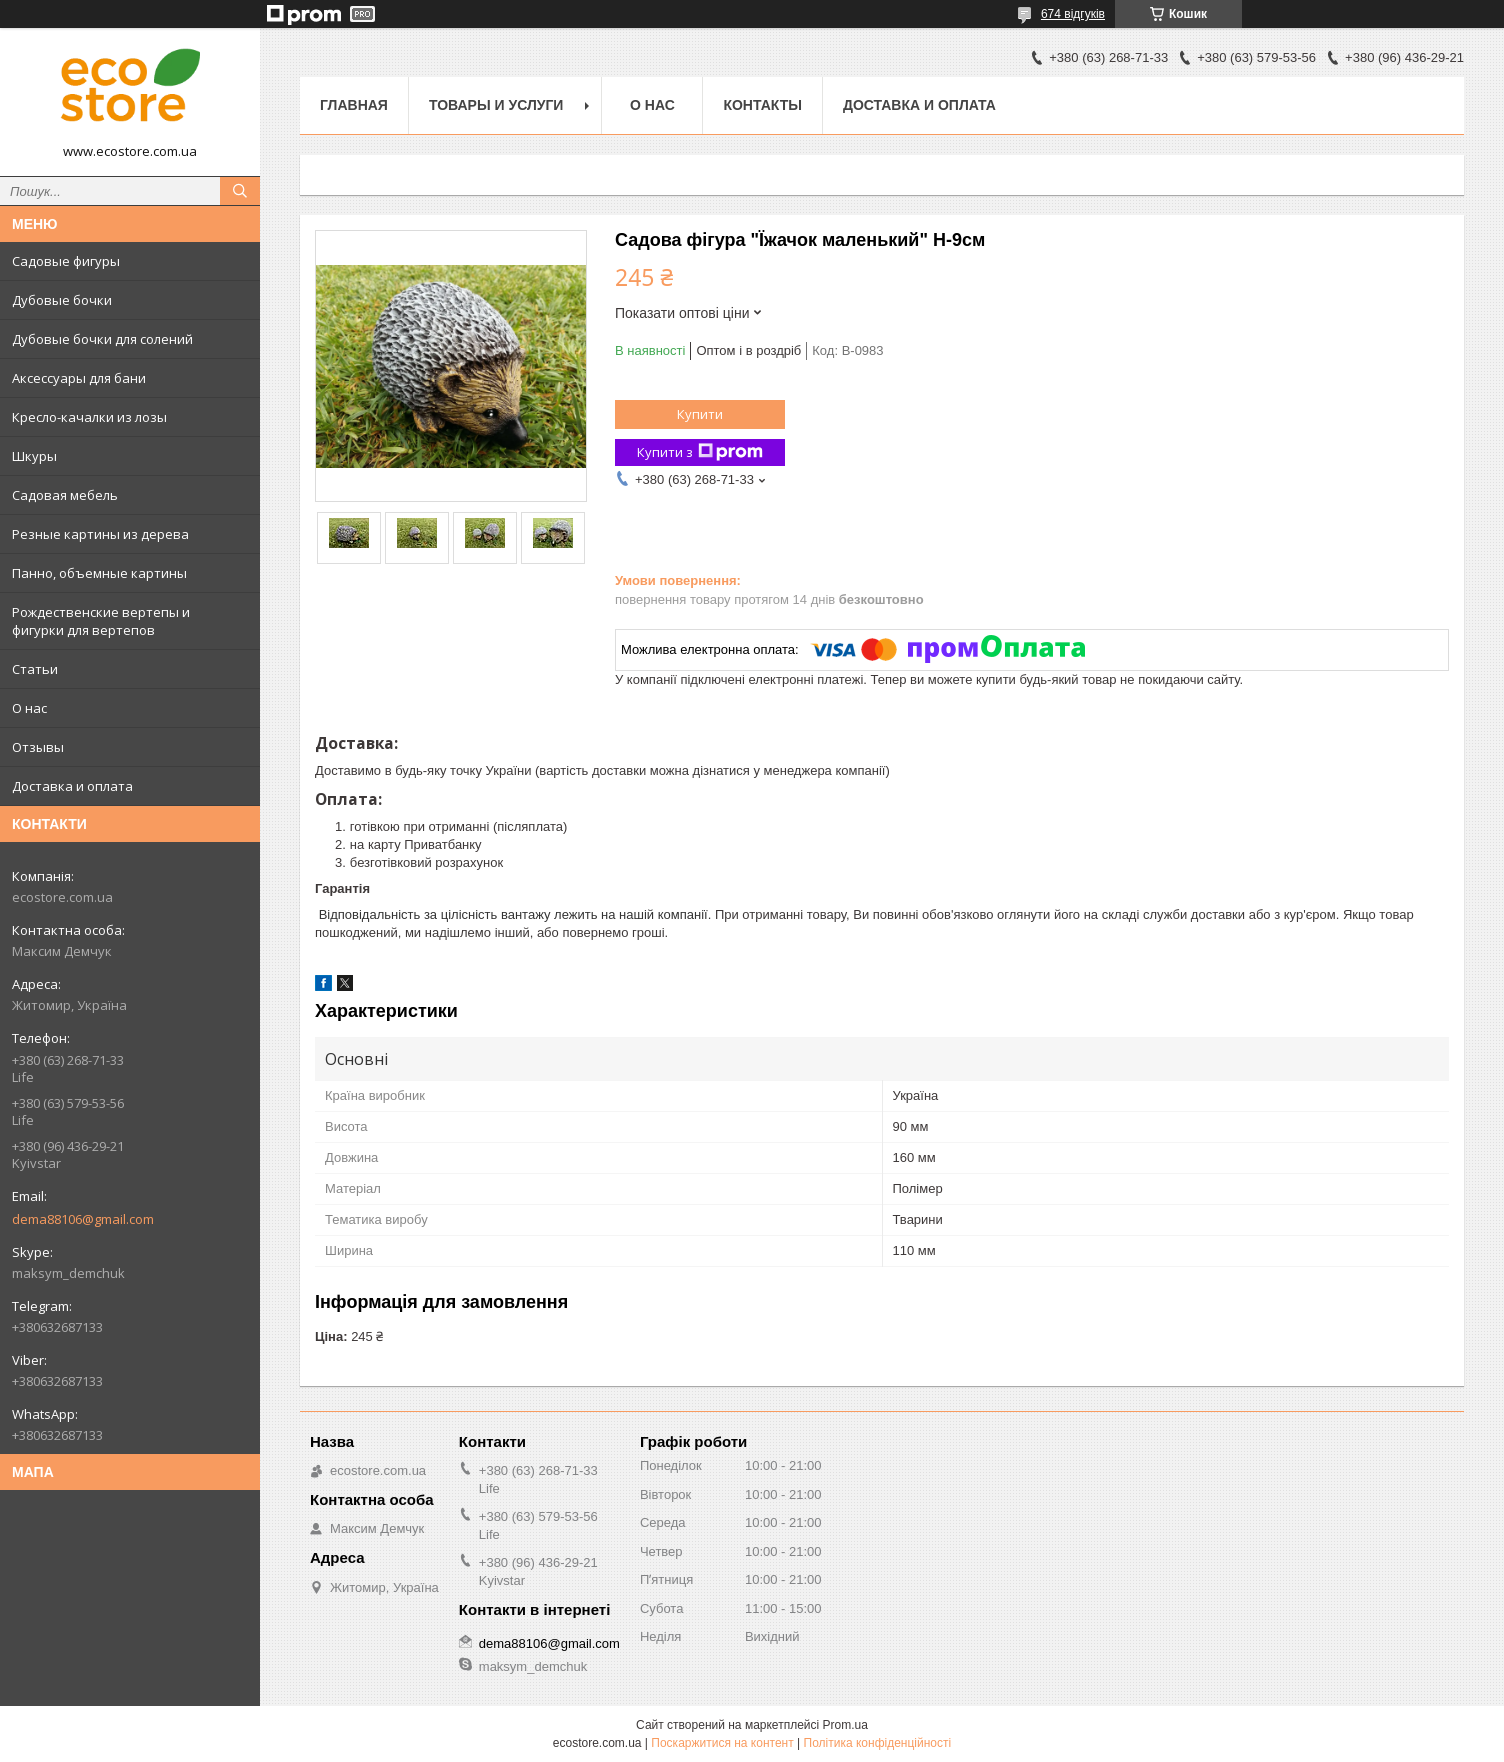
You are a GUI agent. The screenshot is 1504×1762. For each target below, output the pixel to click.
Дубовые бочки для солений (102, 339)
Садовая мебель (65, 495)
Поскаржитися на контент (722, 1743)
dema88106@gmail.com (83, 1219)
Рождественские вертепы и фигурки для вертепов (101, 621)
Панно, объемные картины (99, 573)
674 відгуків (1073, 14)
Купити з (700, 452)
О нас (29, 708)
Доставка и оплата (72, 786)
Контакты (762, 105)
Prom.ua (845, 1725)
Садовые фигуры (66, 261)
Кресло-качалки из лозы (89, 417)
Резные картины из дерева (100, 534)
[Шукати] (240, 191)
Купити (700, 414)
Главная (354, 105)
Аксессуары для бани (79, 378)
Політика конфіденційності (878, 1743)
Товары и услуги (496, 105)
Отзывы (38, 747)
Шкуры (34, 456)
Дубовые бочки (62, 300)
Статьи (35, 669)
